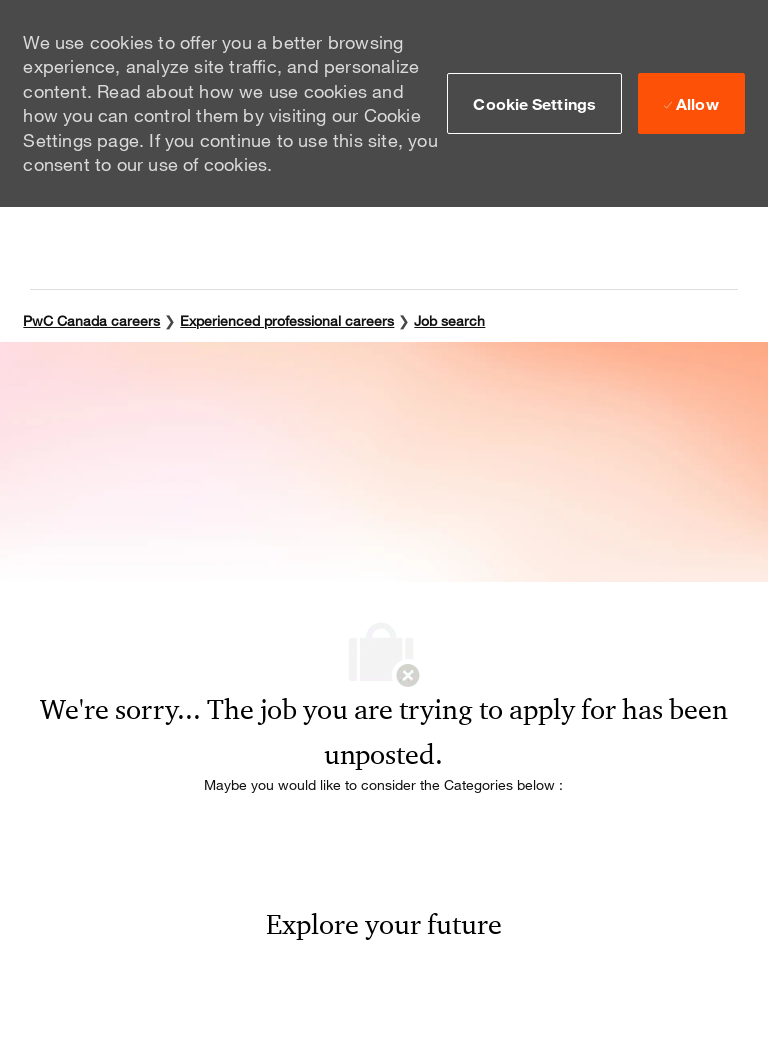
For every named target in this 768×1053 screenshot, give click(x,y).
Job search (449, 320)
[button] (534, 103)
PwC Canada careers (91, 320)
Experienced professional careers (287, 320)
